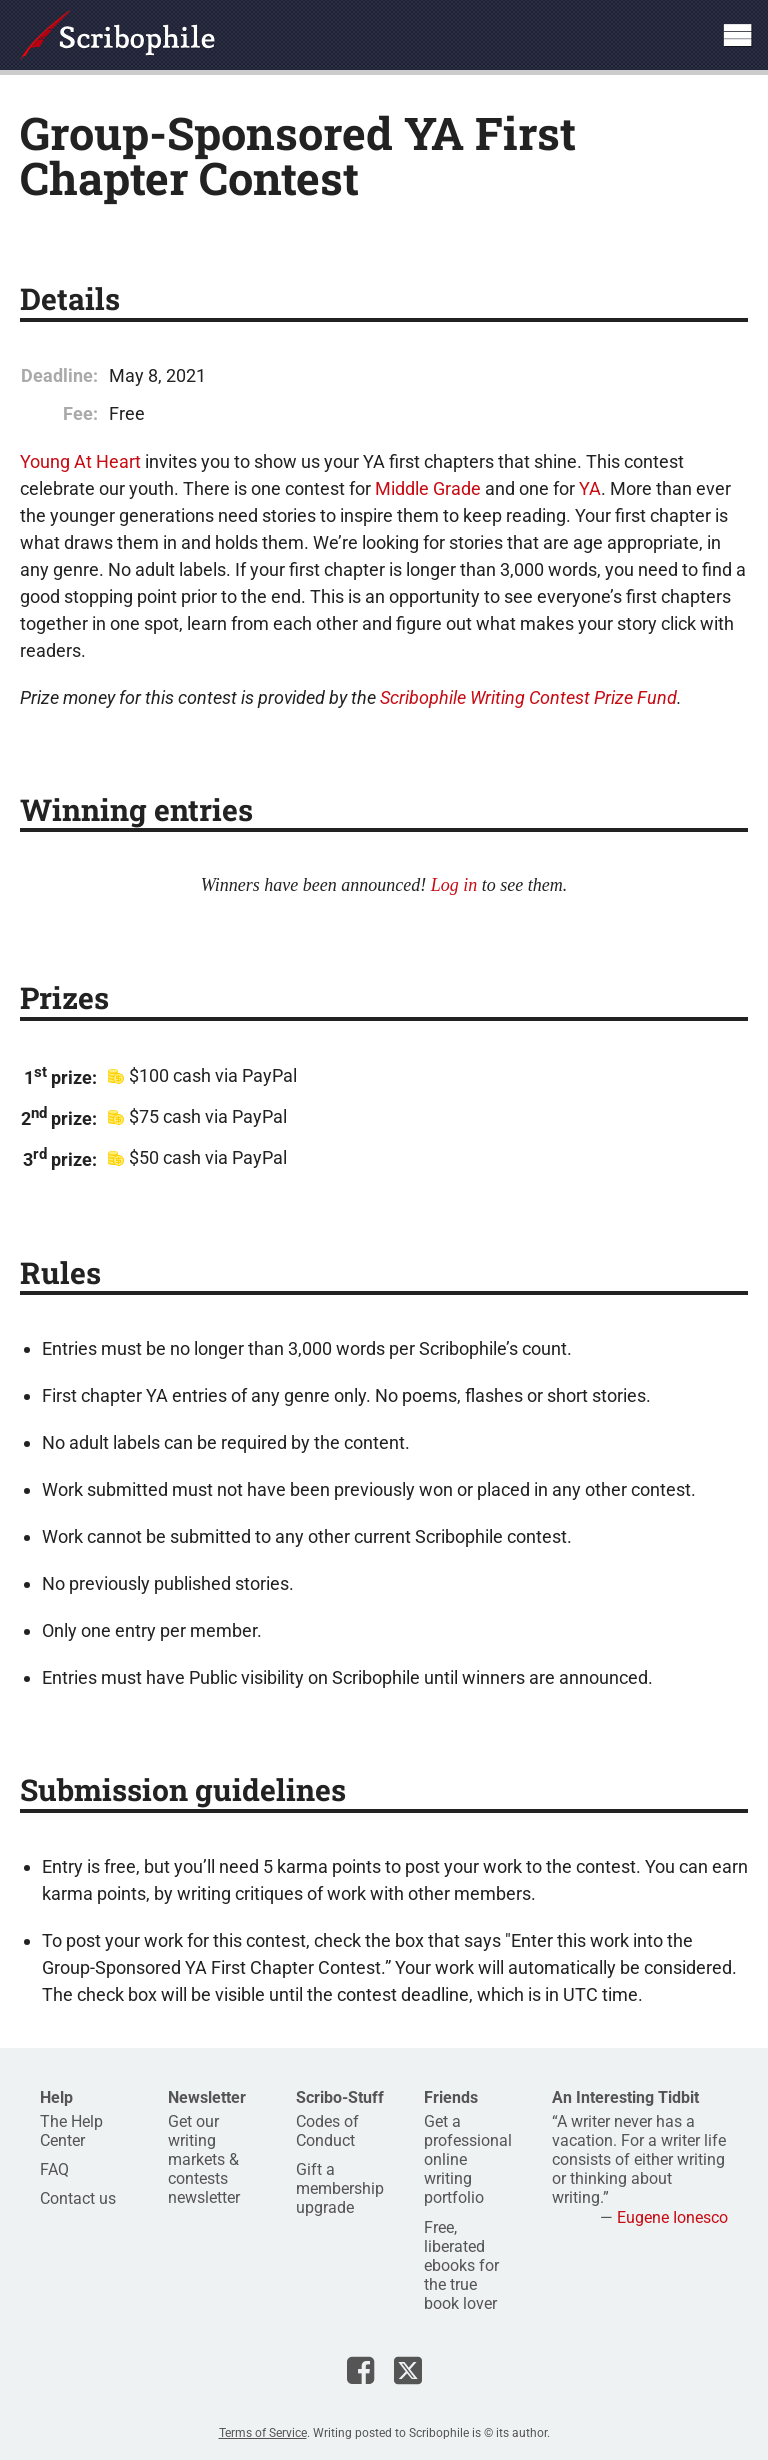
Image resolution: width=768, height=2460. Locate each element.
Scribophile (117, 35)
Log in (454, 885)
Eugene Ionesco (672, 2217)
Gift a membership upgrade (340, 2188)
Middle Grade (428, 488)
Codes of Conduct (327, 2131)
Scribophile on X (408, 2370)
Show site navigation (737, 35)
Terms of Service (263, 2433)
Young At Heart (80, 461)
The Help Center (71, 2131)
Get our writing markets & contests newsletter (204, 2160)
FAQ (54, 2169)
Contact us (78, 2198)
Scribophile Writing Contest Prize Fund (528, 697)
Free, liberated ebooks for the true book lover (461, 2266)
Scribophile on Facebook (360, 2370)
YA (590, 488)
